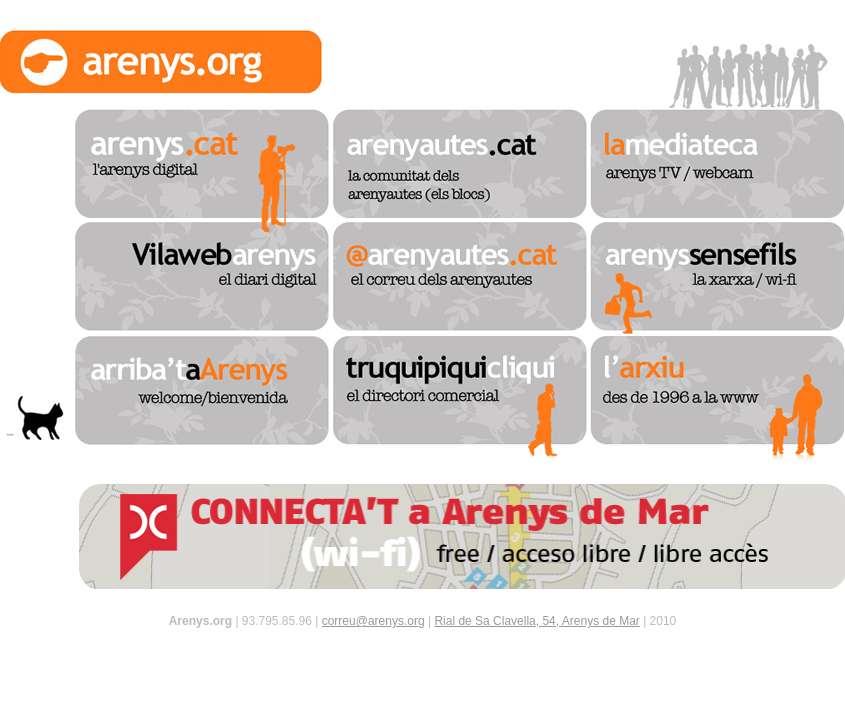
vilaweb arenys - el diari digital (202, 279)
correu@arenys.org (373, 621)
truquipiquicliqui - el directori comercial (460, 399)
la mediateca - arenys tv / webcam (717, 165)
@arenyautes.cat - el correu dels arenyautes (460, 279)
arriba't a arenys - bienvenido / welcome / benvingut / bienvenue (202, 399)
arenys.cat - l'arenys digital (202, 165)
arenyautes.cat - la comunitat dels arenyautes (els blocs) (460, 165)
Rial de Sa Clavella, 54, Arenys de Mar (536, 621)
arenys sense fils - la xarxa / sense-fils (717, 279)
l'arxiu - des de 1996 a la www (717, 399)
